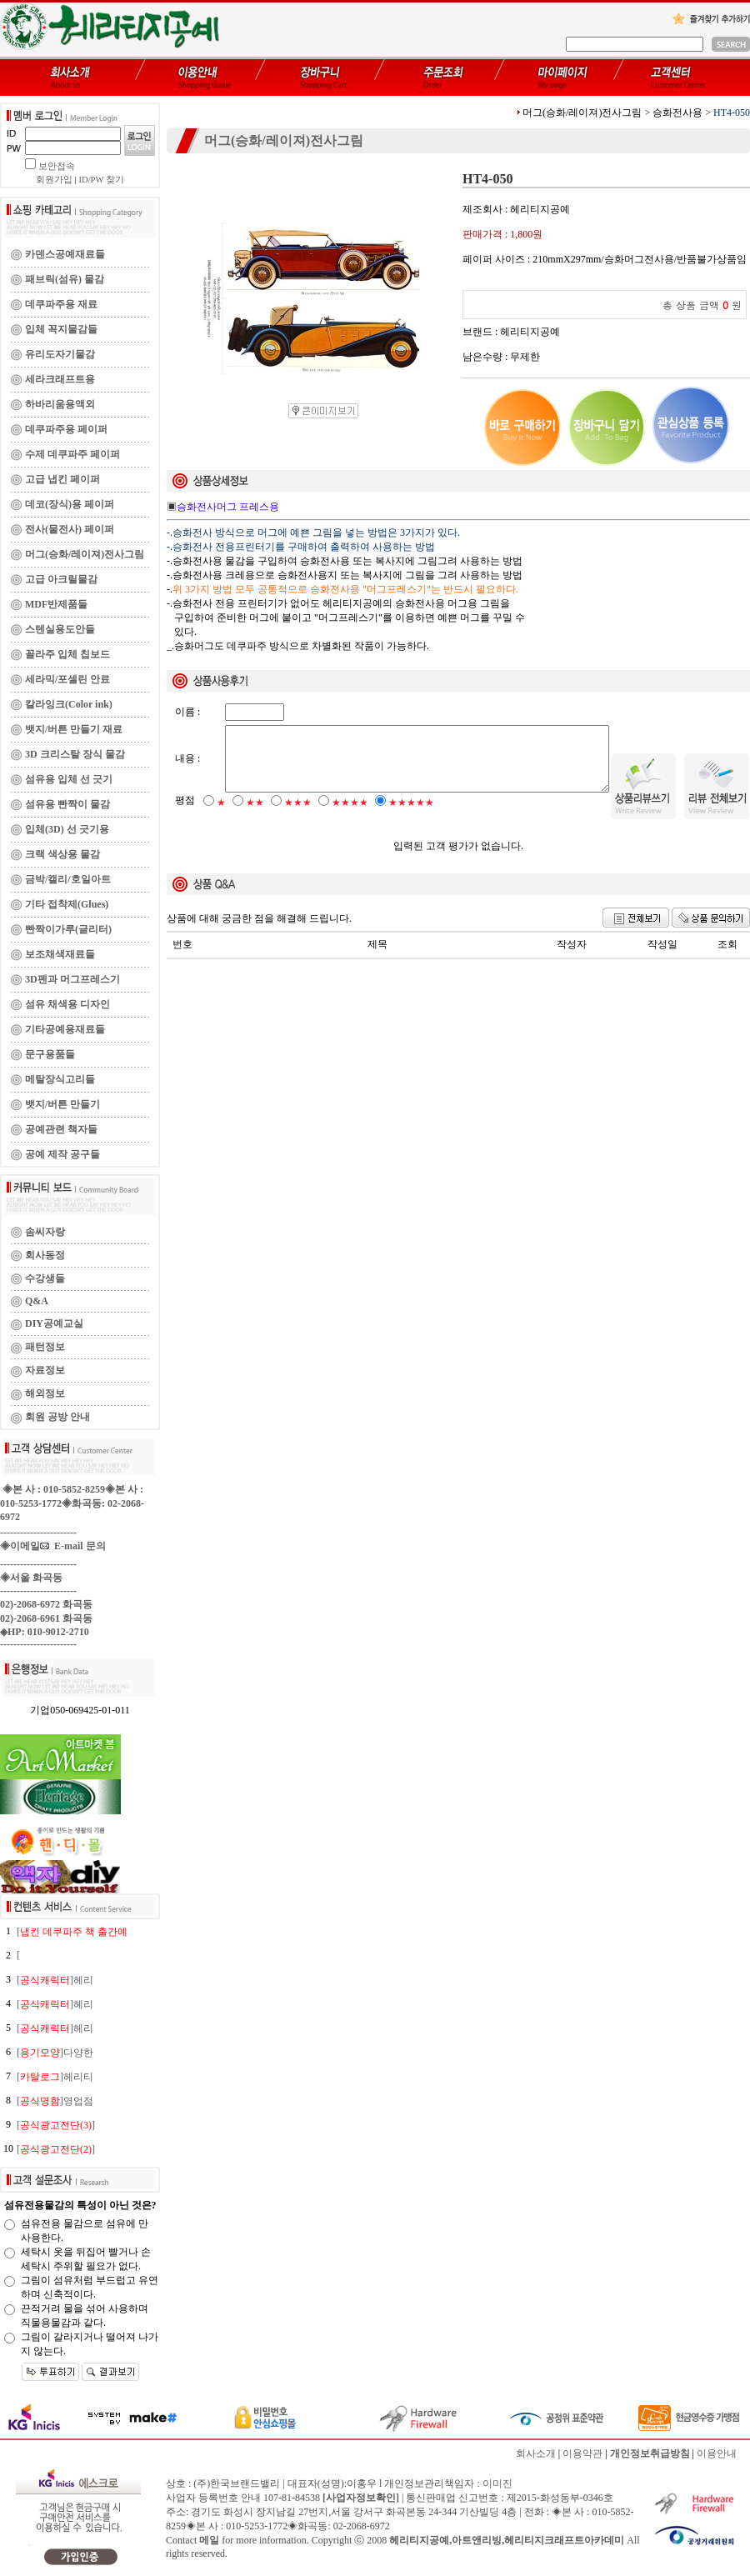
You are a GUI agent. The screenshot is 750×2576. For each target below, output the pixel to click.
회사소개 (536, 2453)
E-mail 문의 (73, 1546)
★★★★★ (411, 817)
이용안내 (717, 2453)
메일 (209, 2540)
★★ (255, 817)
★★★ (298, 817)
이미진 (497, 2483)
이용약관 (582, 2453)
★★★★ (350, 817)
